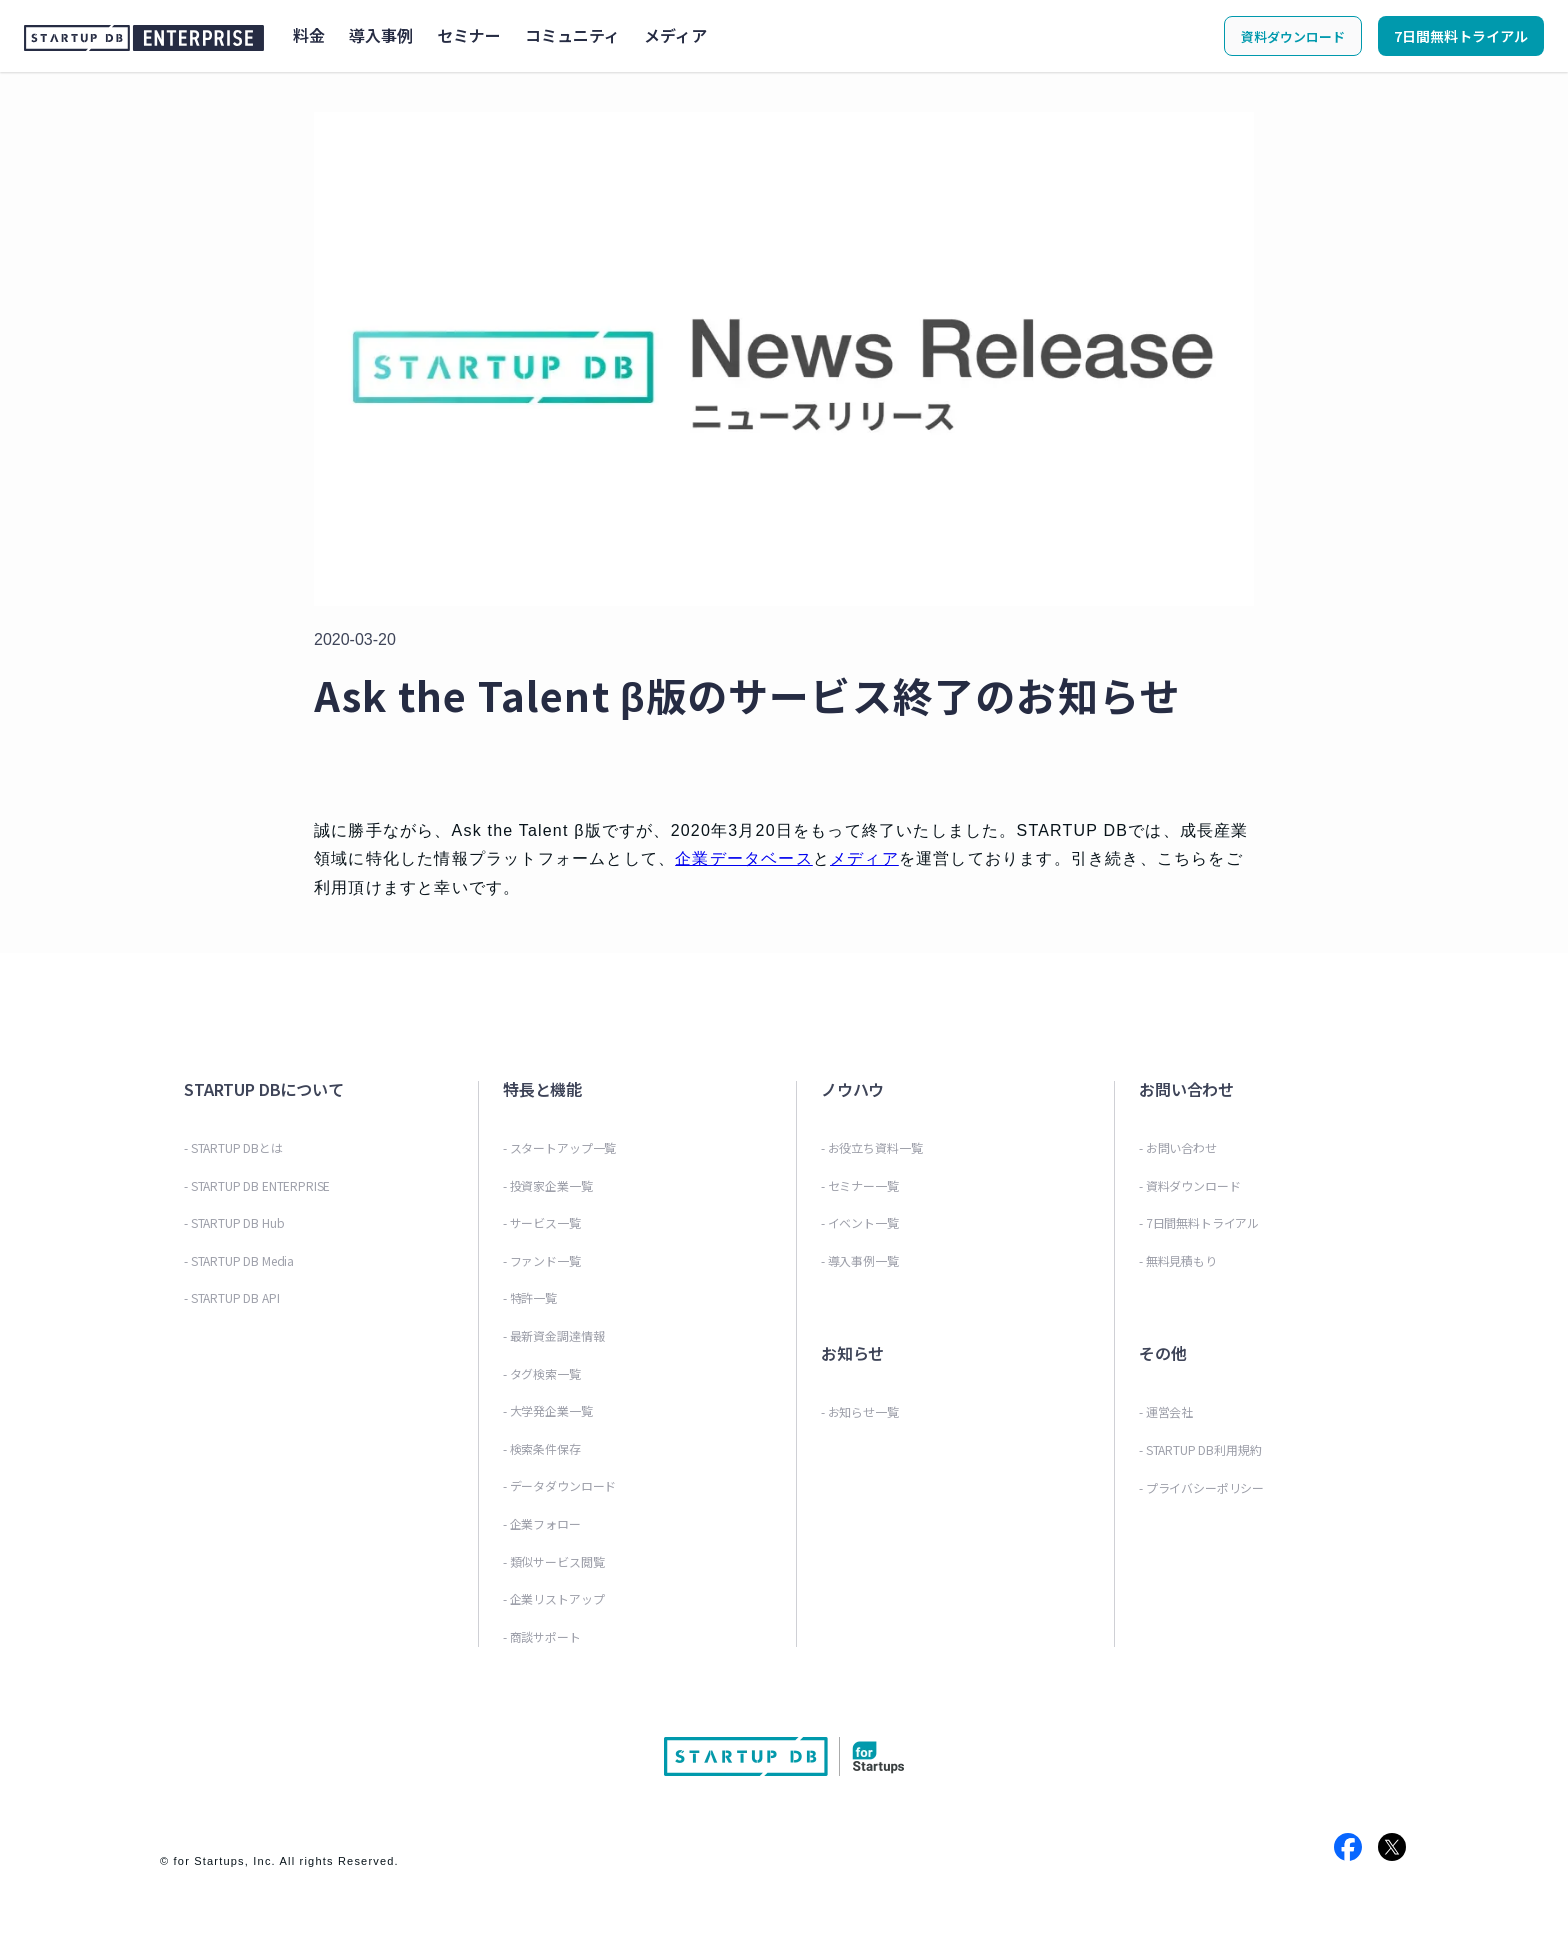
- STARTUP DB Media (239, 1260)
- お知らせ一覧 (860, 1411)
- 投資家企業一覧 (548, 1185)
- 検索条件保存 (542, 1448)
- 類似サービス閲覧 (553, 1561)
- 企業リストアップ (553, 1598)
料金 (309, 35)
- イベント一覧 (860, 1222)
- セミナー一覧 (860, 1185)
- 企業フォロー (542, 1523)
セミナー (469, 35)
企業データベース (744, 858)
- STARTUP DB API (231, 1297)
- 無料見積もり (1178, 1260)
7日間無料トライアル (1461, 36)
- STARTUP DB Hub (234, 1222)
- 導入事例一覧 (860, 1260)
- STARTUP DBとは (233, 1147)
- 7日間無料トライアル (1199, 1222)
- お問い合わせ (1178, 1147)
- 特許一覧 (530, 1297)
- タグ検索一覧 (542, 1373)
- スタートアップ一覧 (559, 1147)
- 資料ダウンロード (1189, 1185)
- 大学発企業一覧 (548, 1410)
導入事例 (381, 35)
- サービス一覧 (542, 1222)
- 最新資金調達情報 (553, 1335)
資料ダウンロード (1293, 36)
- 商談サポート (542, 1636)
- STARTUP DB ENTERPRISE (257, 1185)
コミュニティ (572, 35)
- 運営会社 (1166, 1411)
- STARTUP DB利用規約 (1200, 1449)
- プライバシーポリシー (1201, 1487)
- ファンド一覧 (542, 1260)
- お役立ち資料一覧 (871, 1147)
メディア (675, 35)
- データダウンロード (559, 1485)
